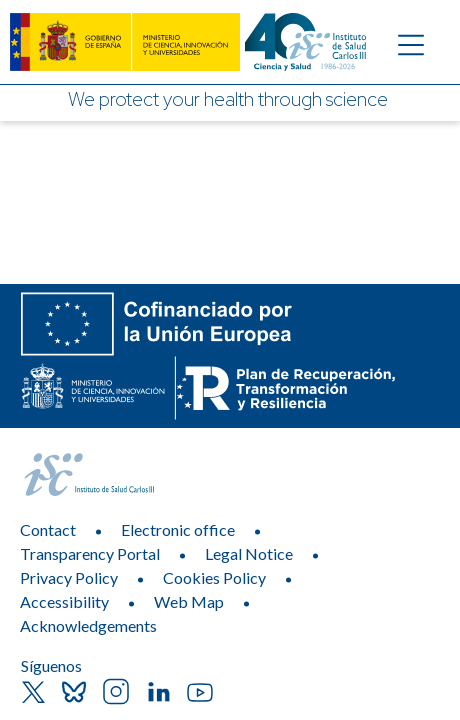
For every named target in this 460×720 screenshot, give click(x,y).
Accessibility (64, 601)
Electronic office (178, 529)
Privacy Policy (69, 577)
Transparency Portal (90, 553)
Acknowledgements (88, 625)
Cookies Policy (214, 577)
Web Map (189, 601)
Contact (48, 529)
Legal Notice (249, 553)
